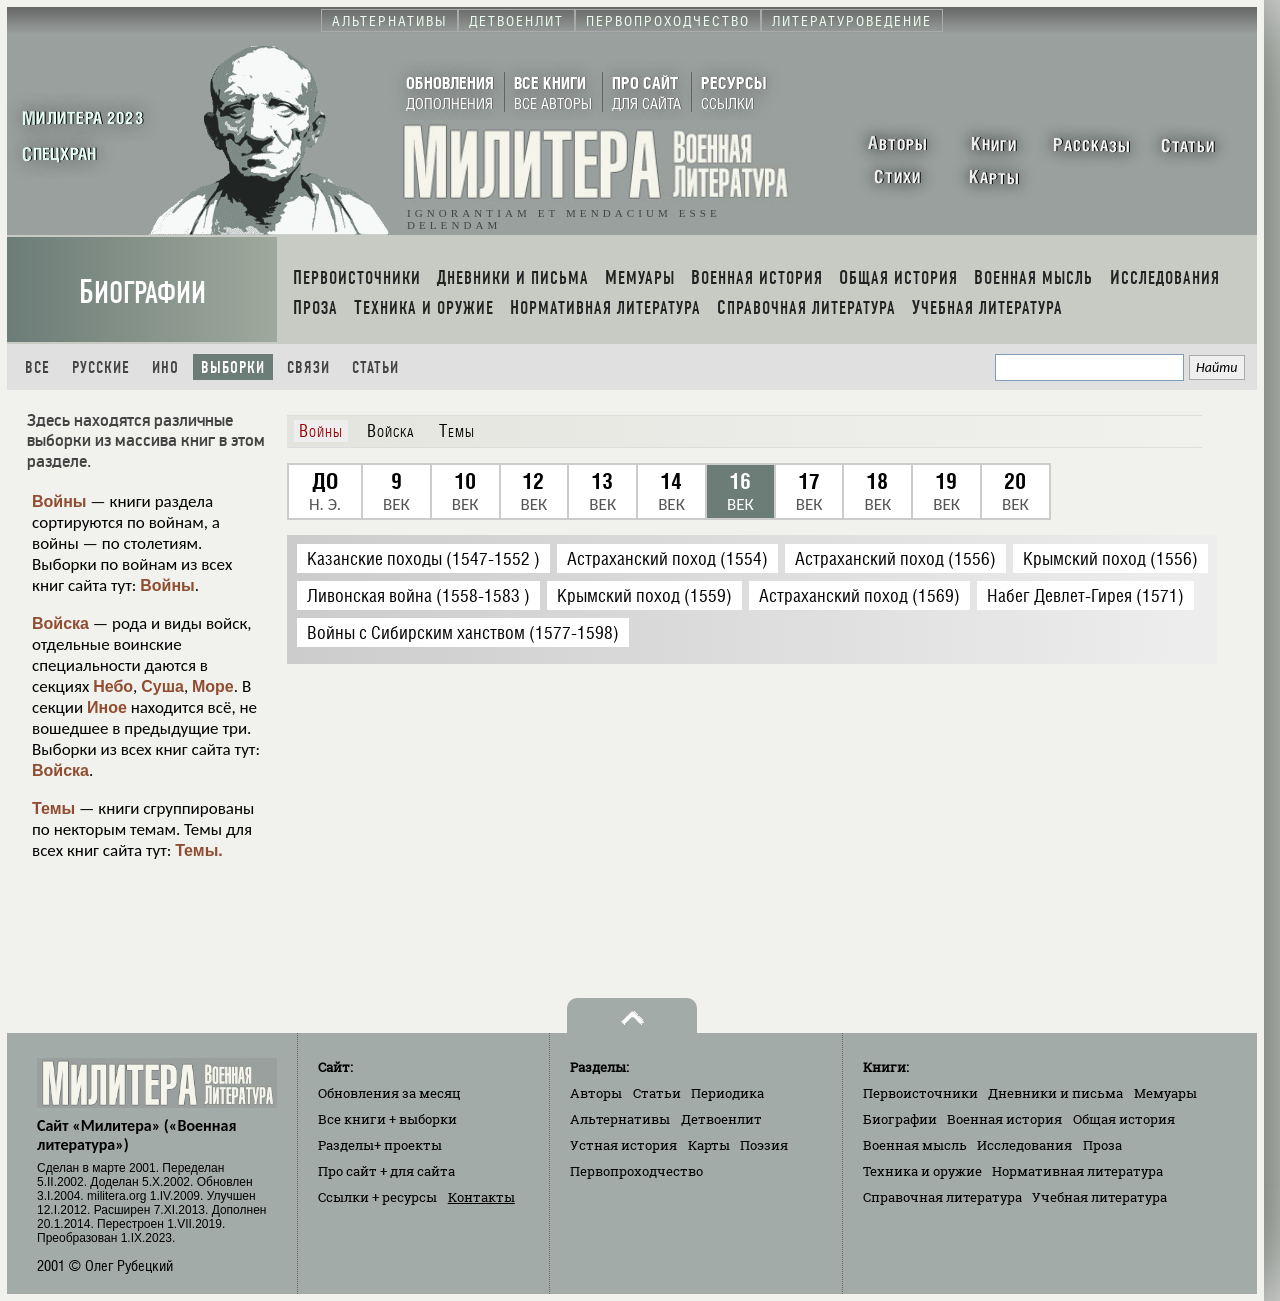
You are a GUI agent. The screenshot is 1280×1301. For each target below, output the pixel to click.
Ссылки (377, 1197)
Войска (60, 623)
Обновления (389, 1093)
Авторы (596, 1093)
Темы (53, 808)
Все (37, 367)
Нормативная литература (1077, 1171)
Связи (308, 367)
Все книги (387, 1119)
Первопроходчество (636, 1171)
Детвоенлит (721, 1119)
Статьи (375, 367)
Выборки (233, 367)
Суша (162, 686)
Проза (1102, 1145)
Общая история (1124, 1119)
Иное (107, 707)
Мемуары (1165, 1093)
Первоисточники (920, 1093)
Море (213, 686)
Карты (709, 1145)
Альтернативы (620, 1119)
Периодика (727, 1093)
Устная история (623, 1145)
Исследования (1024, 1145)
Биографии (142, 292)
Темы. (199, 850)
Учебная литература (1099, 1197)
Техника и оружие (922, 1171)
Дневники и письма (1055, 1093)
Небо (113, 686)
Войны (59, 501)
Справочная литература (942, 1197)
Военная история (1004, 1119)
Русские (101, 367)
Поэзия (764, 1145)
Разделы (380, 1145)
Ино (165, 367)
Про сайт (386, 1171)
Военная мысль (915, 1145)
